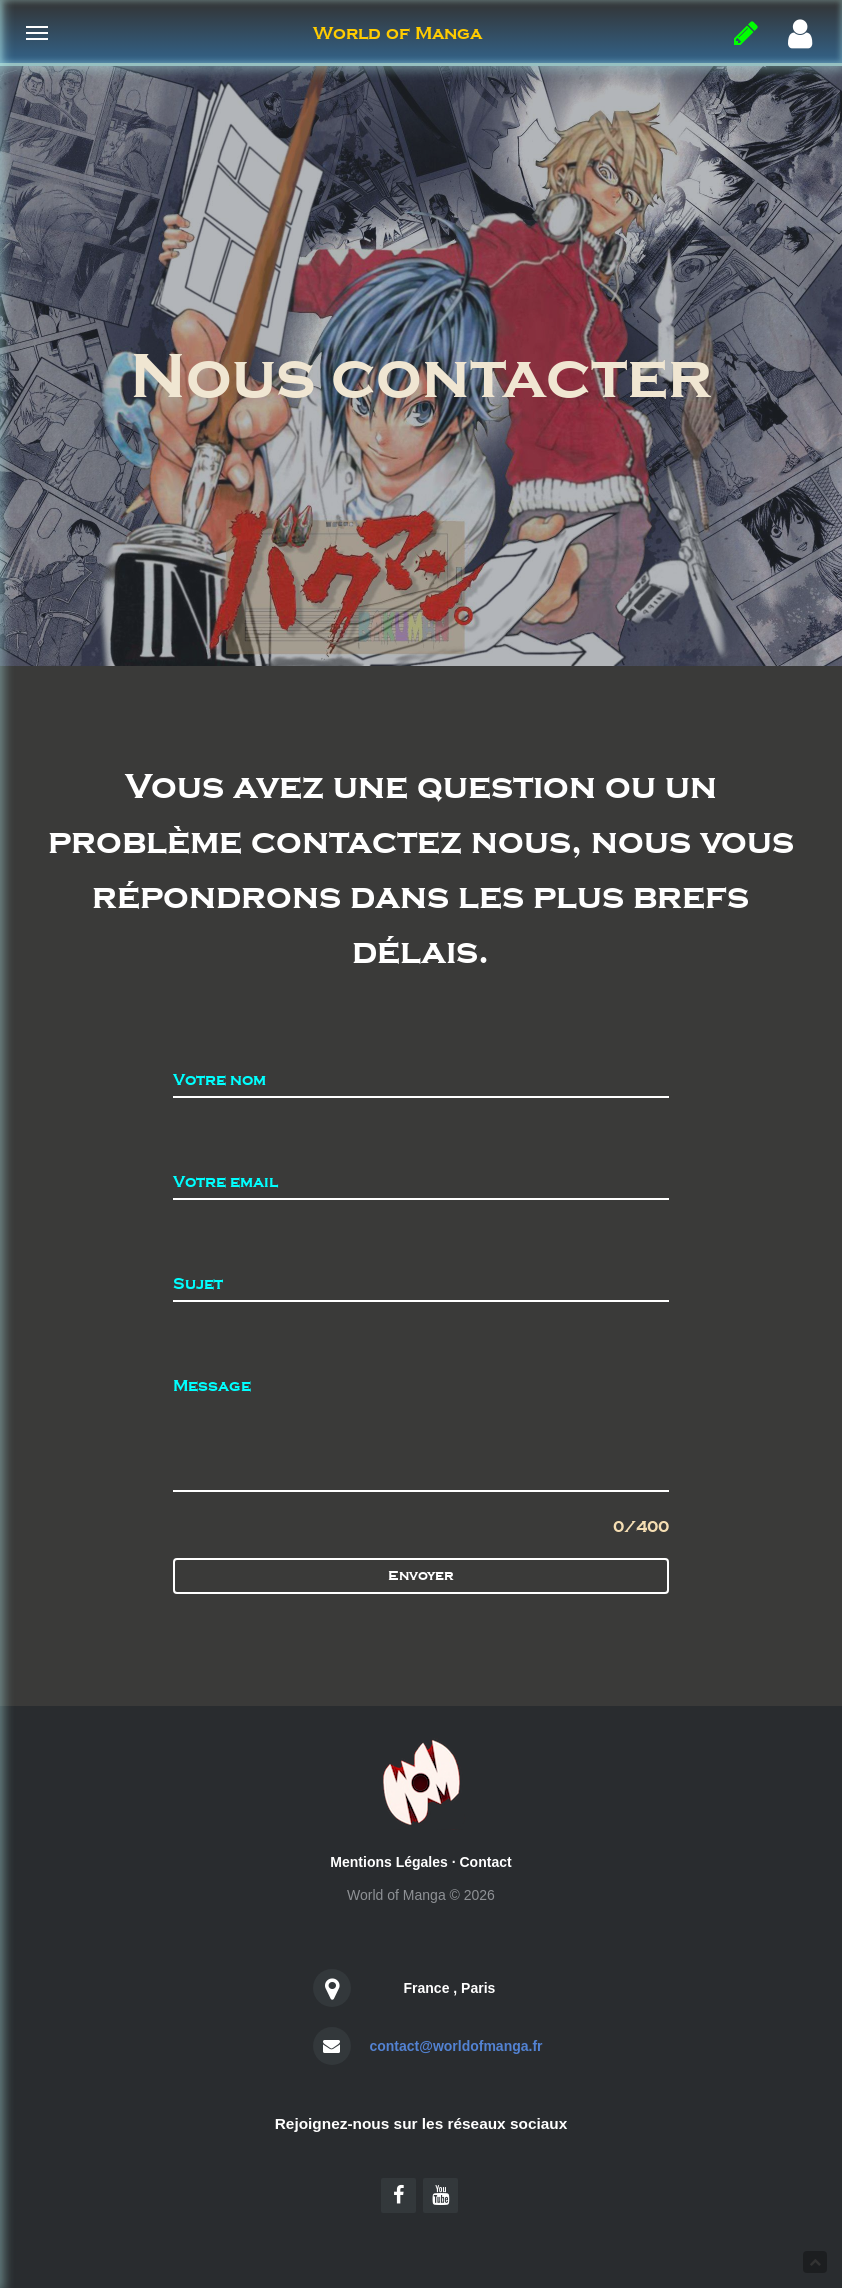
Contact (486, 1862)
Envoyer (421, 1575)
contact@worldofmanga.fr (455, 2046)
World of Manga (397, 33)
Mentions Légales (388, 1862)
